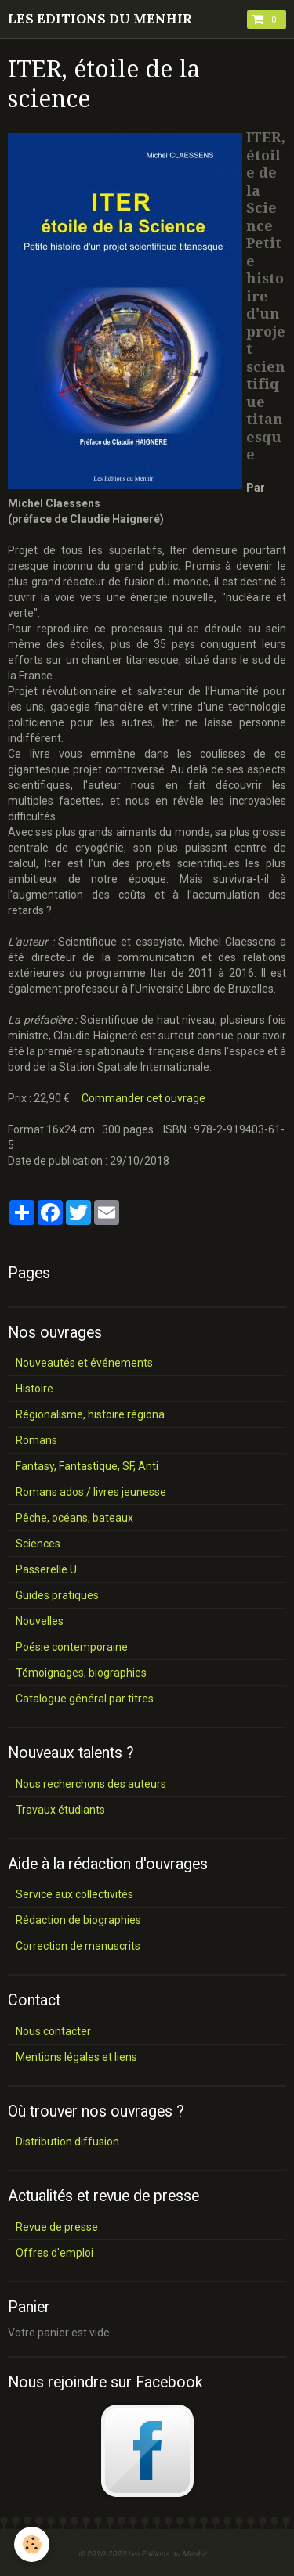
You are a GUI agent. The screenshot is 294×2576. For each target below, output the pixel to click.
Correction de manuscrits (78, 1946)
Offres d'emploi (54, 2252)
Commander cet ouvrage (143, 1098)
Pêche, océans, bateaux (74, 1517)
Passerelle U (46, 1569)
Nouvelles (40, 1621)
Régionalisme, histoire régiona (90, 1414)
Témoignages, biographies (81, 1672)
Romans (36, 1440)
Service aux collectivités (74, 1894)
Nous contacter (53, 2031)
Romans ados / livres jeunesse (91, 1492)
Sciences (38, 1543)
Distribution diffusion (67, 2141)
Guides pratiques (57, 1595)
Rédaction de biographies (78, 1920)
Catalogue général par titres (85, 1698)
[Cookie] (31, 2544)
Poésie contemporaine (72, 1647)
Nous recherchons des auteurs (91, 1784)
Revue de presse (57, 2227)
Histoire (34, 1388)
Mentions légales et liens (76, 2057)
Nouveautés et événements (84, 1362)
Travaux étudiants (60, 1809)
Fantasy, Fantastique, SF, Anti (87, 1466)
